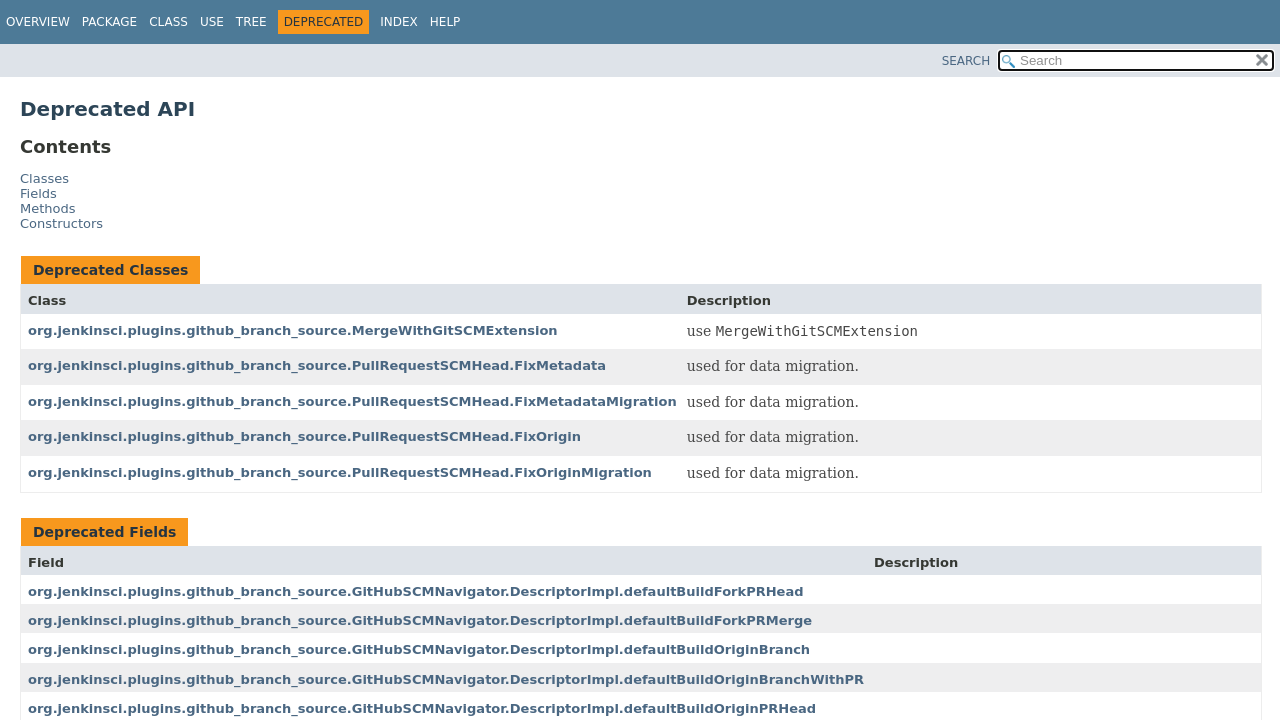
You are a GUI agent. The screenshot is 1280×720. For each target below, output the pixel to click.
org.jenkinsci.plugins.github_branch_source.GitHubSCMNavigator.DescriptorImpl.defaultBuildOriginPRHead (422, 708)
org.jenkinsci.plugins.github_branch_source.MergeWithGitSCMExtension (293, 330)
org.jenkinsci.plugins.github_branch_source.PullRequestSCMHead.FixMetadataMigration (352, 401)
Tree (251, 22)
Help (445, 22)
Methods (48, 208)
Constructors (61, 223)
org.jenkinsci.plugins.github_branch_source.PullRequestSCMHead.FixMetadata (317, 365)
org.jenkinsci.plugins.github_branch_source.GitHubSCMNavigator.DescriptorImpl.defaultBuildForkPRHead (416, 591)
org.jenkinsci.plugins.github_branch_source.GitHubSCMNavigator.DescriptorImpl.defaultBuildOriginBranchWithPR (446, 679)
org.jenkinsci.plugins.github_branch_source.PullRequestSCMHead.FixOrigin (304, 436)
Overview (38, 22)
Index (399, 22)
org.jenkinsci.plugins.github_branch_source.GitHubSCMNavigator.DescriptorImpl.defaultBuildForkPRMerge (420, 620)
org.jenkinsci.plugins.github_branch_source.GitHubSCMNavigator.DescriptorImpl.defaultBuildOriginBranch (419, 649)
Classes (44, 178)
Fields (38, 193)
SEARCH (966, 61)
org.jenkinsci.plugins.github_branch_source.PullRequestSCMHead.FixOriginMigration (340, 472)
